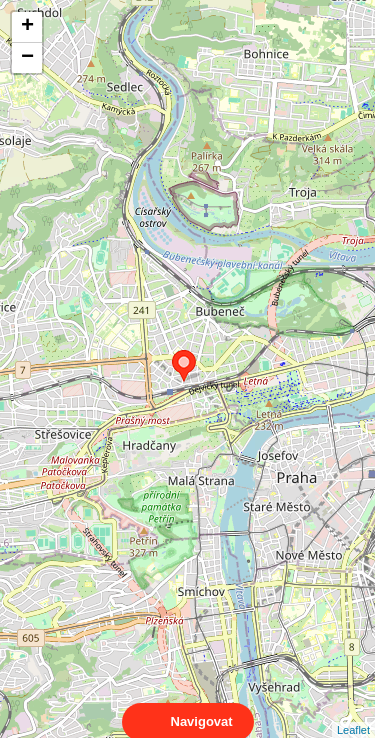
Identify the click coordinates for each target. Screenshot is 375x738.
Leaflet (353, 712)
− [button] (27, 58)
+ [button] (27, 27)
